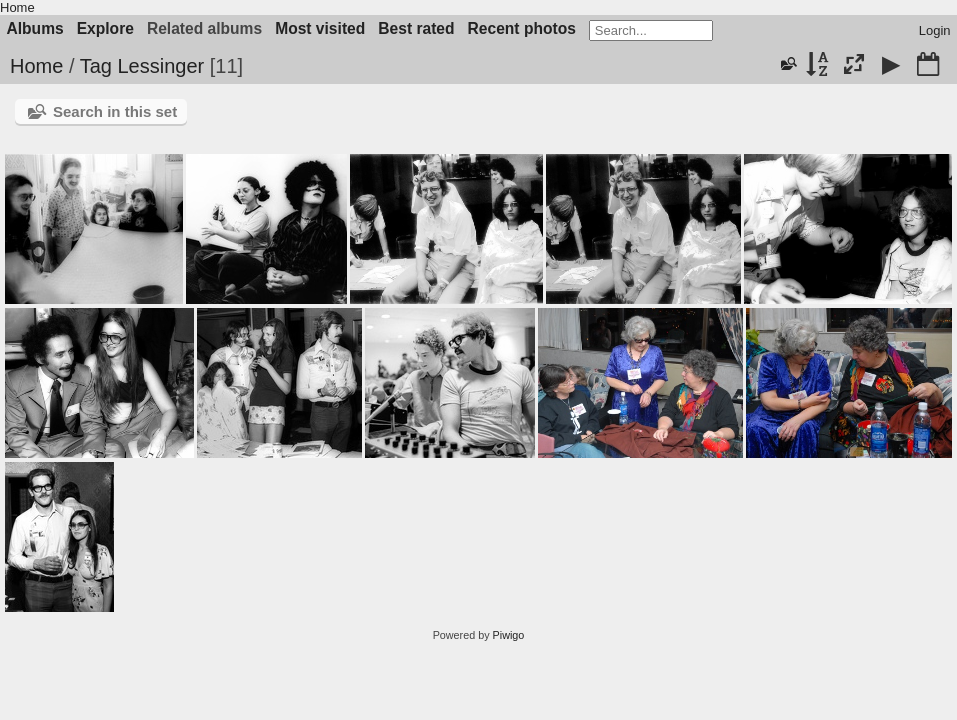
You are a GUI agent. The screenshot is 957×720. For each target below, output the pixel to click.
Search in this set (115, 111)
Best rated (416, 28)
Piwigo (509, 635)
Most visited (320, 28)
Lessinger (160, 66)
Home (17, 7)
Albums (35, 28)
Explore (105, 28)
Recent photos (522, 28)
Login (935, 30)
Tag (96, 66)
